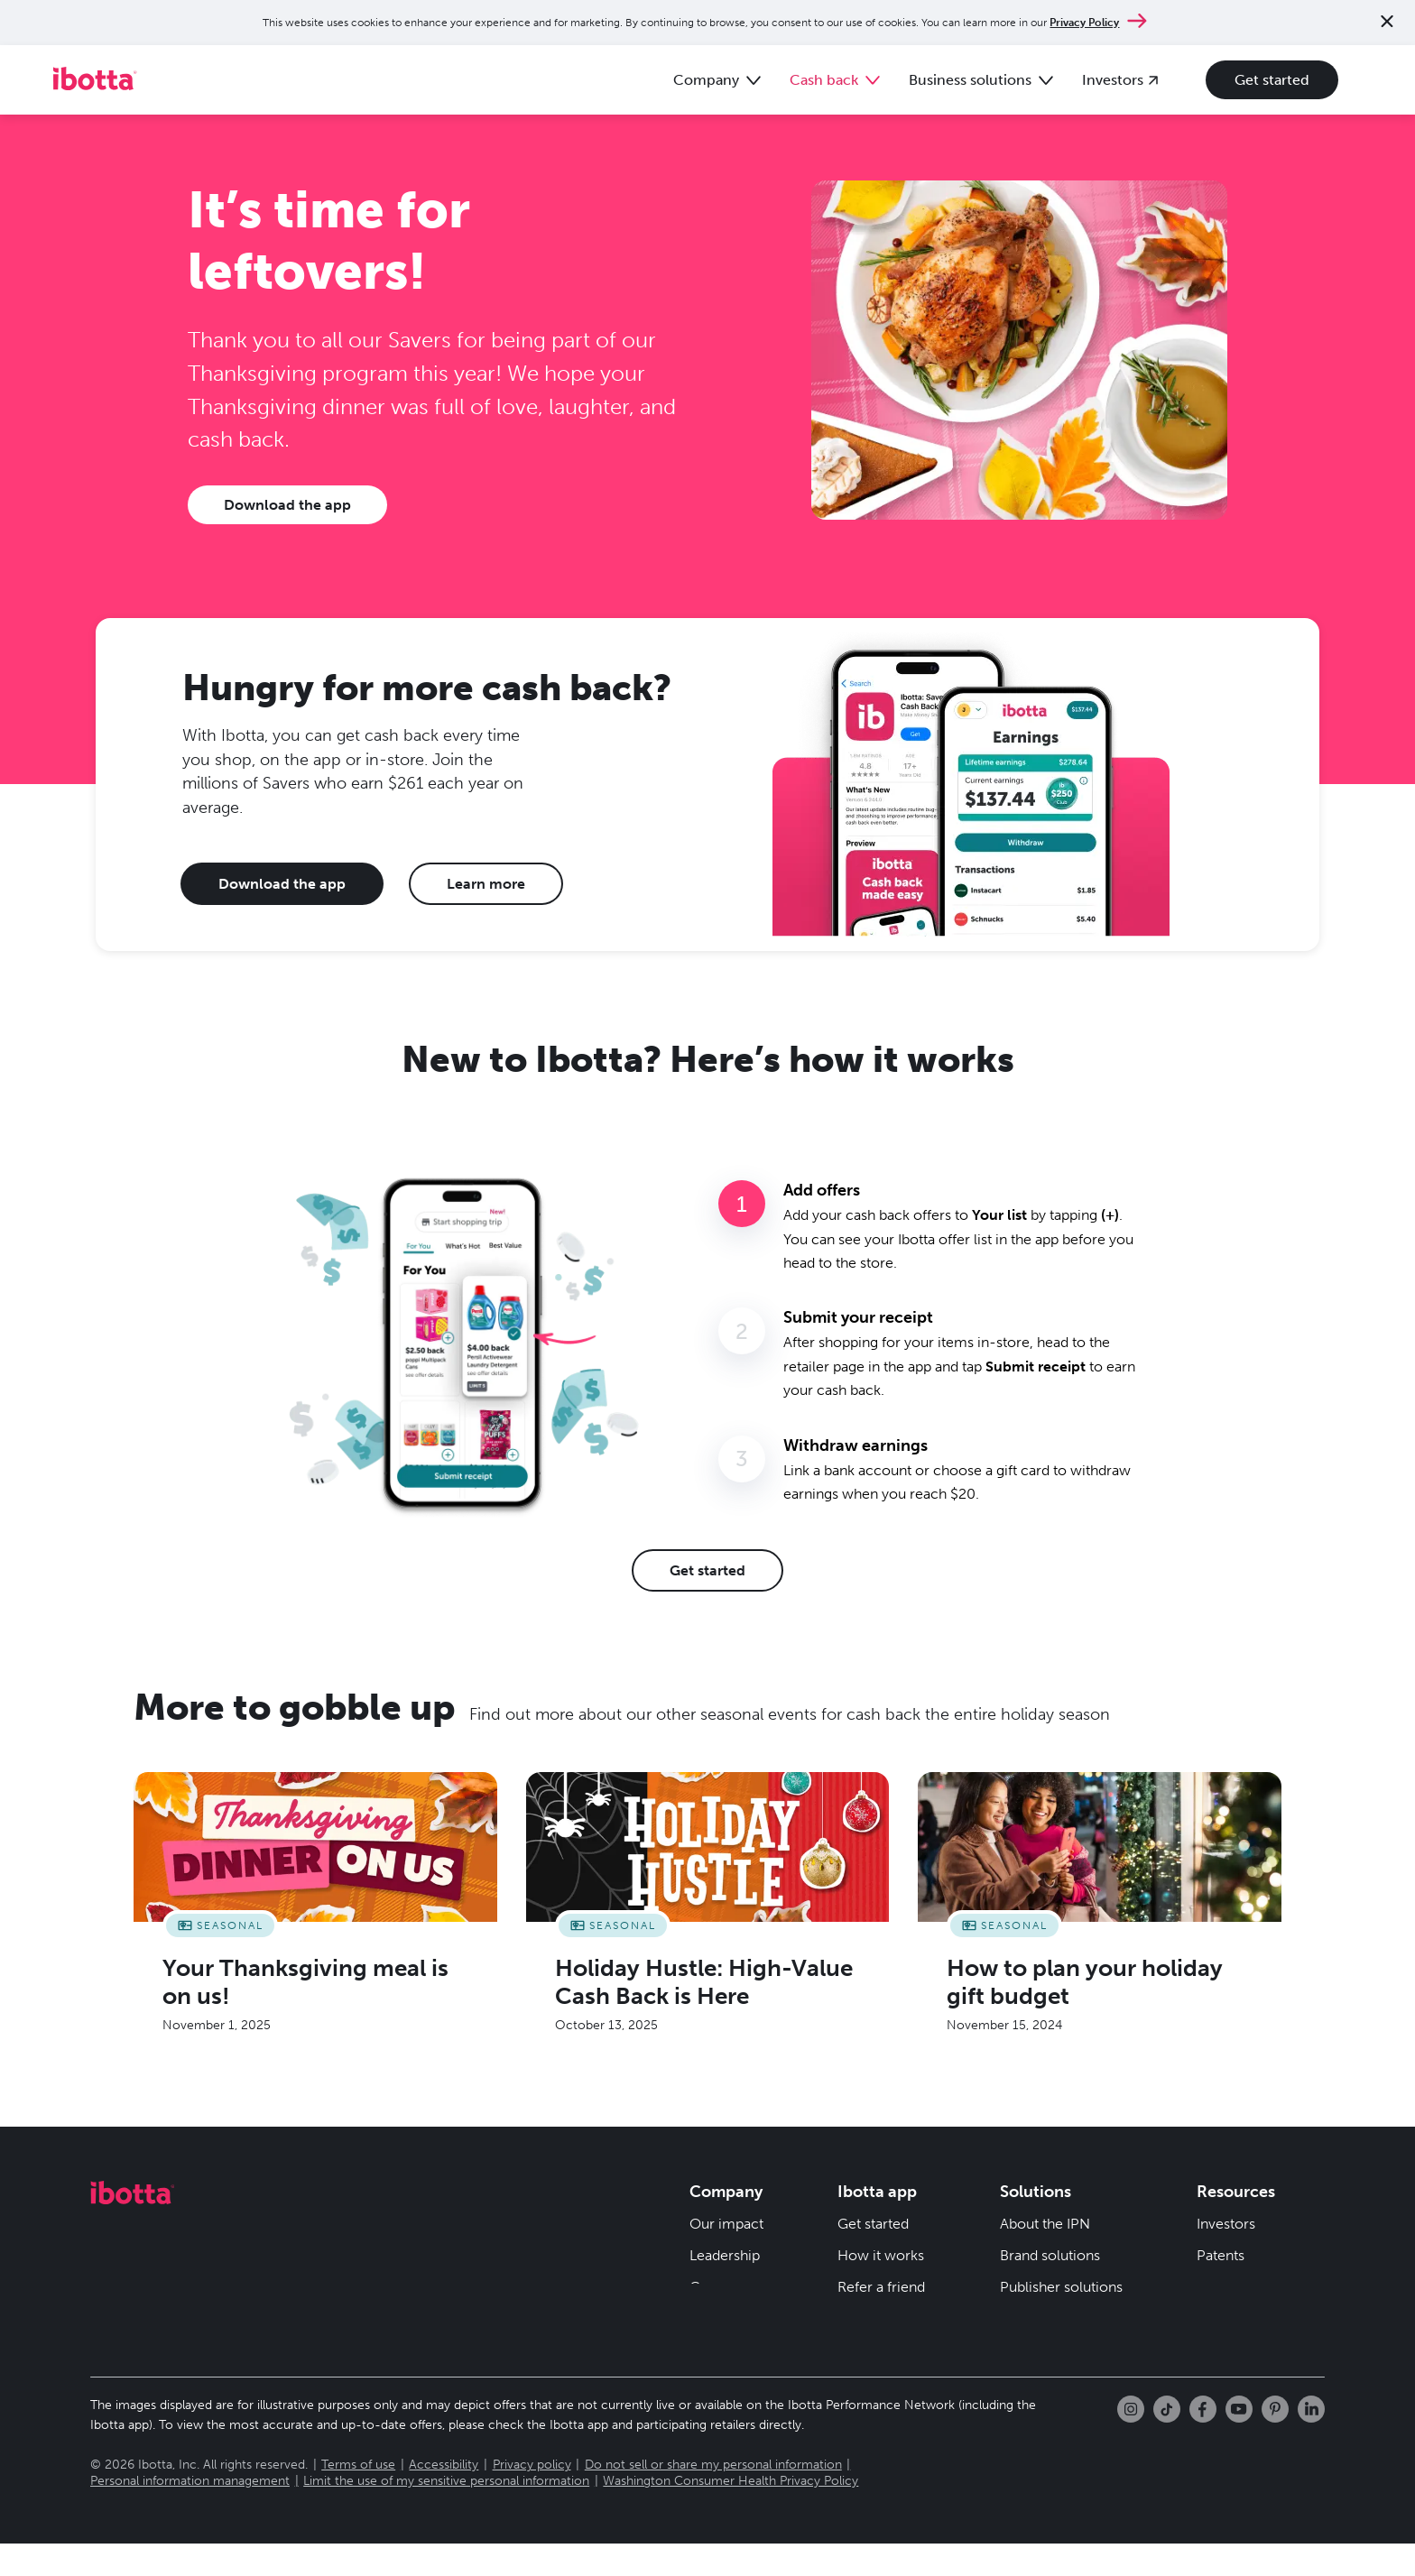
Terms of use (358, 2497)
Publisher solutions (1061, 2283)
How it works (880, 2251)
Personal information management (190, 2513)
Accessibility (443, 2497)
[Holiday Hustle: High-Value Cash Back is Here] (708, 1913)
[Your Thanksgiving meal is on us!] (315, 1913)
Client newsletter (1055, 2346)
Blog (852, 2314)
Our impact (726, 2220)
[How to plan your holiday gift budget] (1099, 1913)
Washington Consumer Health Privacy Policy (730, 2513)
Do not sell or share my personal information (713, 2497)
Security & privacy (1255, 2283)
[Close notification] (1387, 23)
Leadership (724, 2251)
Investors (1226, 2220)
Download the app (287, 501)
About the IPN (1045, 2220)
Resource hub (1045, 2314)
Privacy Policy (1084, 22)
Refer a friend (881, 2283)
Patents (1220, 2251)
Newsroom (726, 2314)
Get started (1263, 78)
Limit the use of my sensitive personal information (446, 2513)
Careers (715, 2283)
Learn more (486, 880)
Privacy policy (532, 2497)
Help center (875, 2346)
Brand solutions (1050, 2251)
